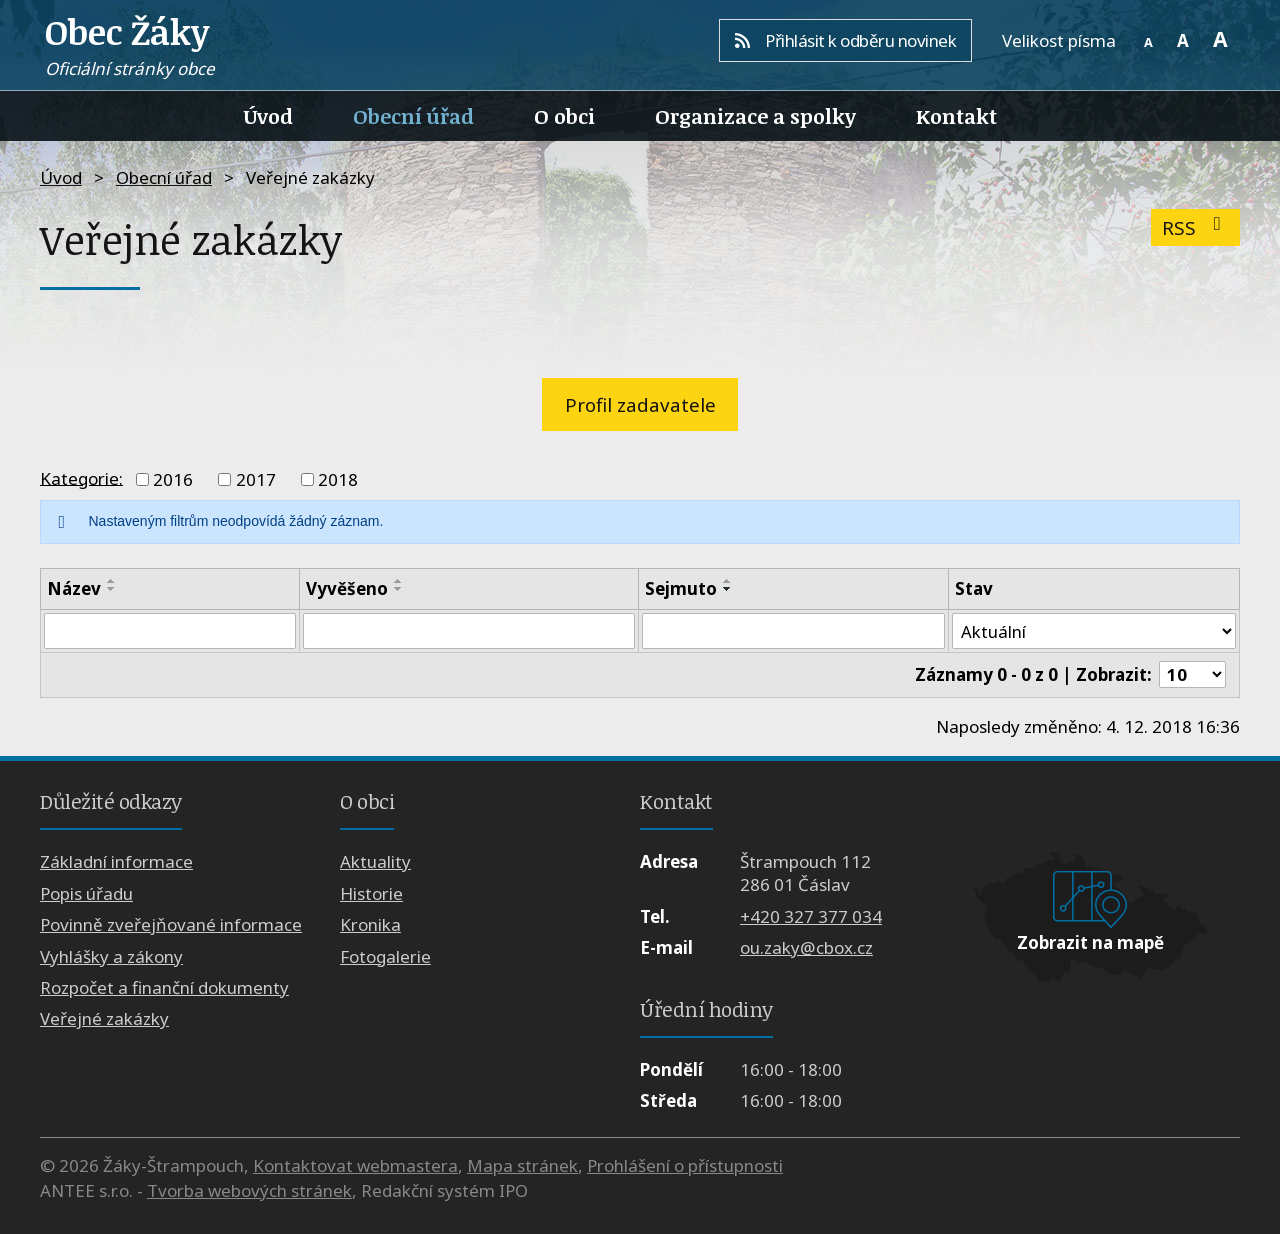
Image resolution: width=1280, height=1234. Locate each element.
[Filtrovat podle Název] (170, 631)
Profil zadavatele (640, 404)
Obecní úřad (413, 116)
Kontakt (956, 116)
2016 (173, 479)
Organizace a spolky (755, 116)
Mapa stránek (522, 1165)
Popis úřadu (86, 893)
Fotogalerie (385, 956)
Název (74, 588)
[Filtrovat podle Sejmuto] (792, 631)
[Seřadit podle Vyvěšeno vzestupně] (399, 581)
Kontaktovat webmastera (355, 1165)
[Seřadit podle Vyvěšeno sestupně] (399, 589)
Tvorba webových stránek (249, 1191)
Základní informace (116, 862)
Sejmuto (680, 588)
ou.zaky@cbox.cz (806, 948)
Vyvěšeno (347, 588)
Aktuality (375, 862)
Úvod (268, 116)
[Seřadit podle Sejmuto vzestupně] (727, 581)
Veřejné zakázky (104, 1019)
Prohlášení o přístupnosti (685, 1165)
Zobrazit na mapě (1090, 942)
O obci (564, 116)
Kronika (370, 925)
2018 (338, 479)
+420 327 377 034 (811, 916)
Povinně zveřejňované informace (171, 925)
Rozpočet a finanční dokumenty (164, 988)
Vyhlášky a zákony (111, 956)
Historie (371, 893)
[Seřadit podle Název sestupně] (112, 589)
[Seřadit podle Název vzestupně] (112, 581)
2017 (256, 479)
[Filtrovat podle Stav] (1093, 631)
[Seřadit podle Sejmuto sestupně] (727, 589)
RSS (1195, 227)
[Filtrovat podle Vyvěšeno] (469, 631)
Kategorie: (81, 477)
